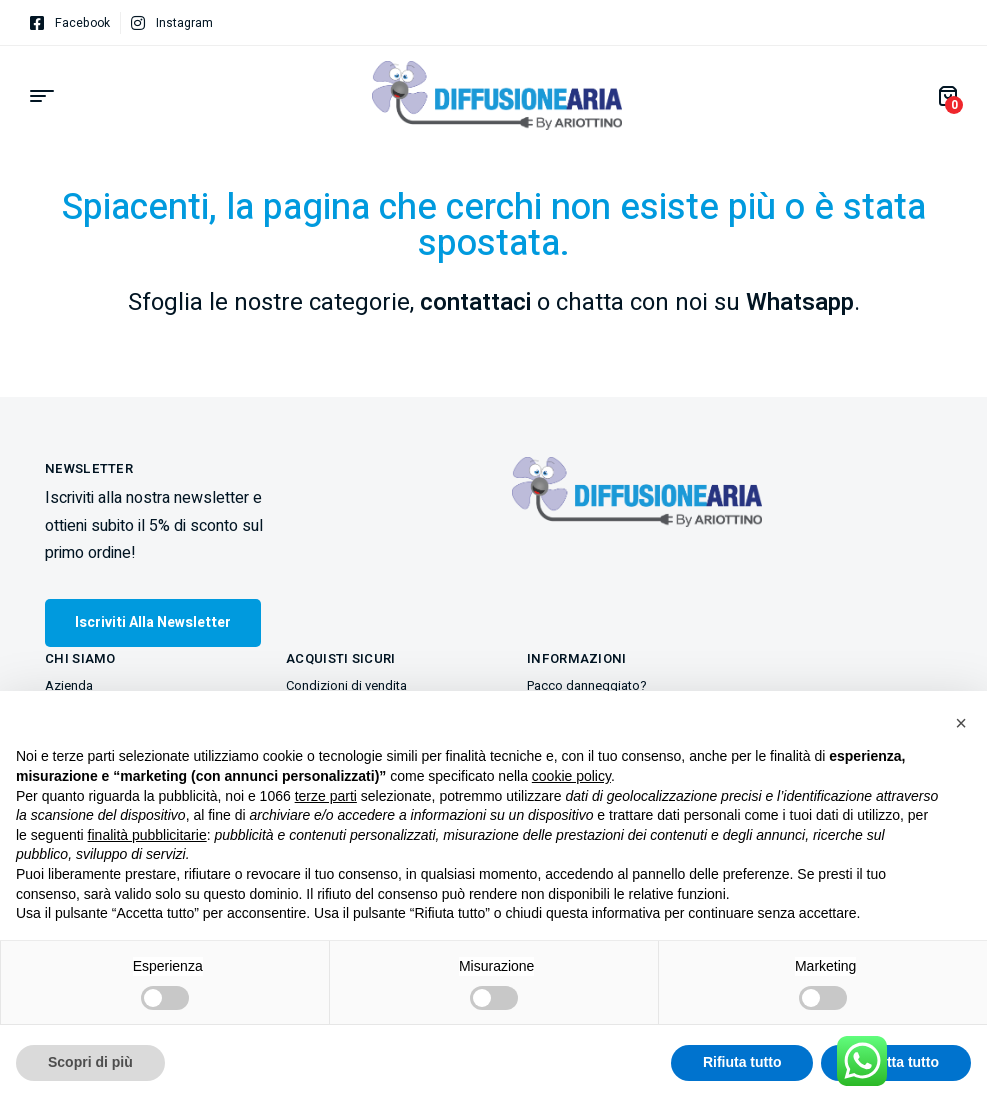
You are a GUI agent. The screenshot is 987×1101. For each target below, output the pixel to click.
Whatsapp (800, 302)
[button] (961, 723)
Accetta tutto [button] (896, 1062)
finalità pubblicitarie (147, 835)
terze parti (326, 796)
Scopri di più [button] (90, 1062)
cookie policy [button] (571, 776)
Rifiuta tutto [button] (742, 1062)
